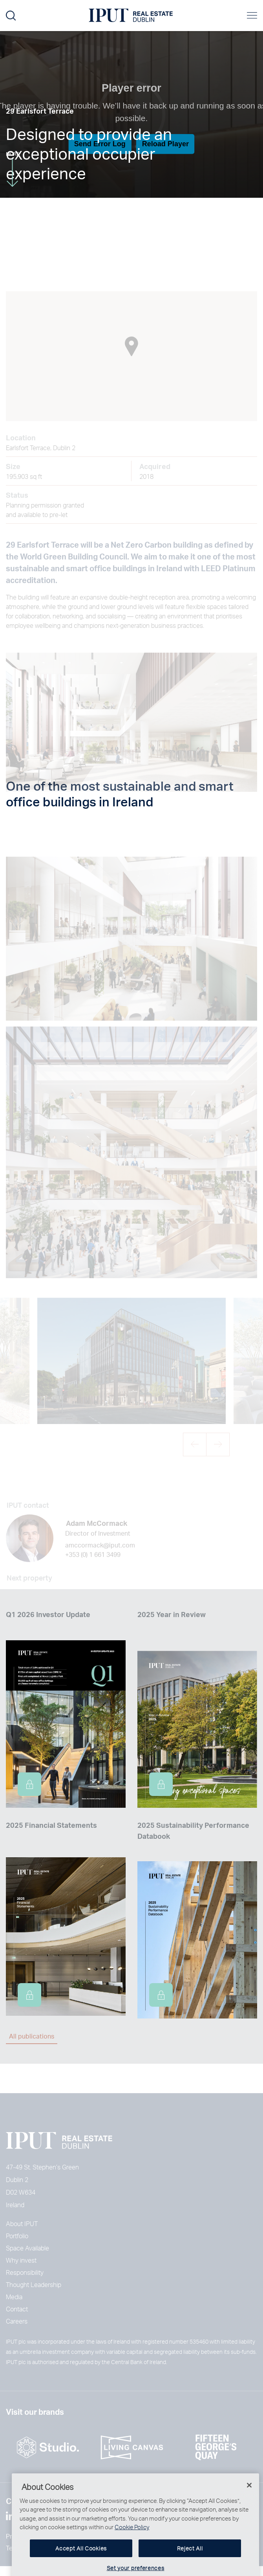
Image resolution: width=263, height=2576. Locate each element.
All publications (31, 2036)
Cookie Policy (132, 2543)
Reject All (190, 2564)
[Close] (249, 2501)
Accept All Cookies (81, 2564)
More (12, 169)
